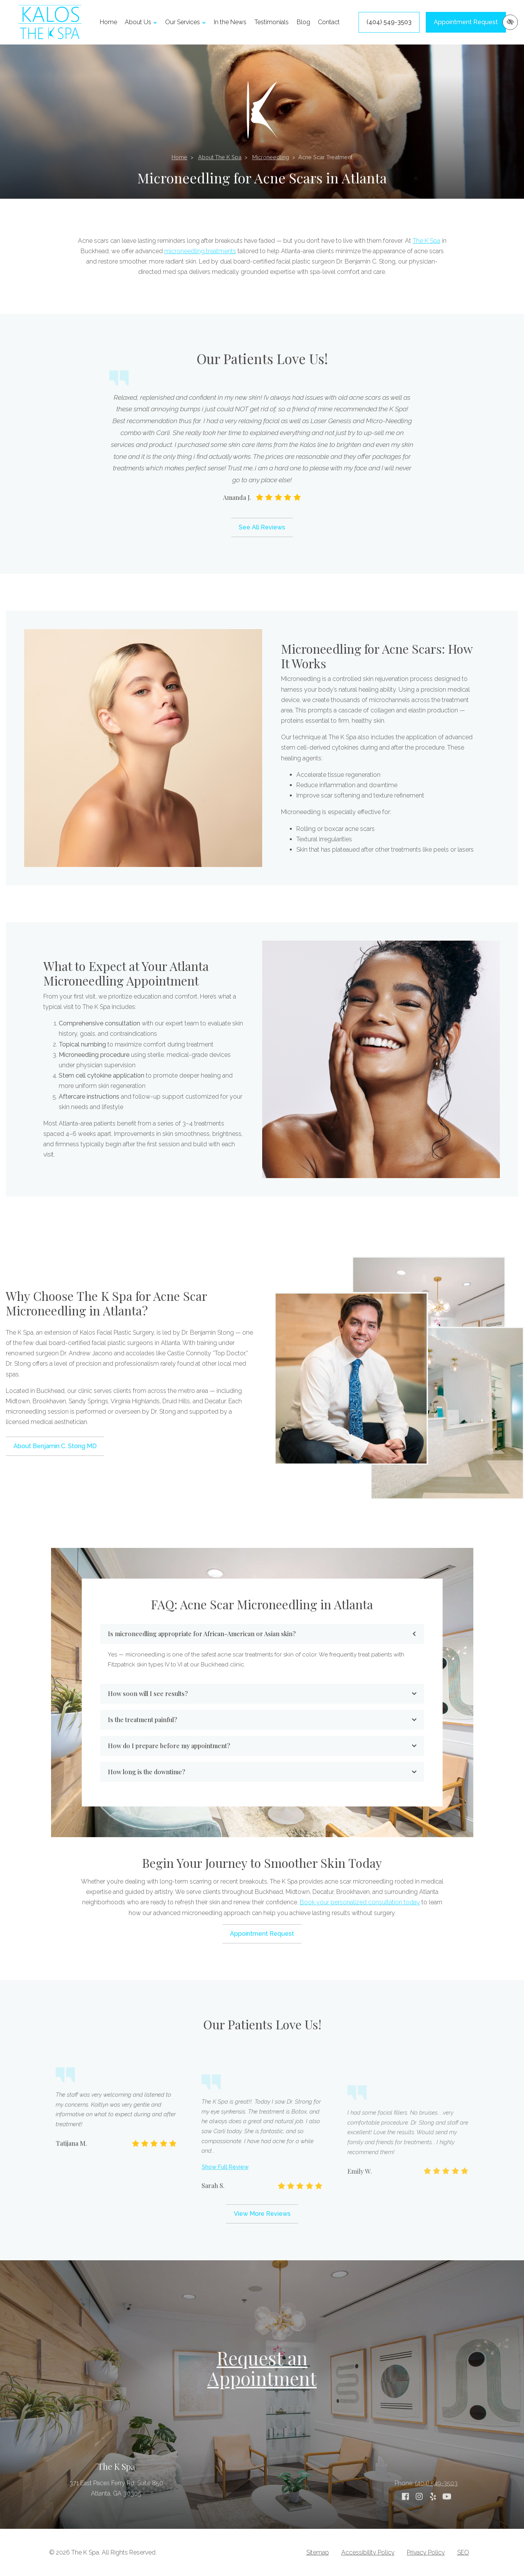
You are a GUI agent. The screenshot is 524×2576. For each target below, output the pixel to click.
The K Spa (426, 240)
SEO (463, 2552)
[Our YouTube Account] (447, 2525)
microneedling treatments (200, 251)
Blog (303, 22)
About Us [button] (141, 22)
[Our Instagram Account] (419, 2525)
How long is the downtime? (262, 1772)
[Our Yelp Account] (433, 2525)
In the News (230, 22)
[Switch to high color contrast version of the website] (510, 22)
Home (108, 22)
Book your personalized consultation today (360, 1902)
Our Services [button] (185, 22)
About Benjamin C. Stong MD (55, 1446)
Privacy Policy (426, 2552)
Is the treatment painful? (262, 1720)
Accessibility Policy (368, 2552)
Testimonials (272, 22)
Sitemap (317, 2552)
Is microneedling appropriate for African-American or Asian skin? (262, 1634)
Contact (329, 22)
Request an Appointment (262, 2367)
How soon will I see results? (262, 1693)
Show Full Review (225, 2253)
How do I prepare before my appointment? (262, 1746)
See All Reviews (262, 527)
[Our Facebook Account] (405, 2525)
